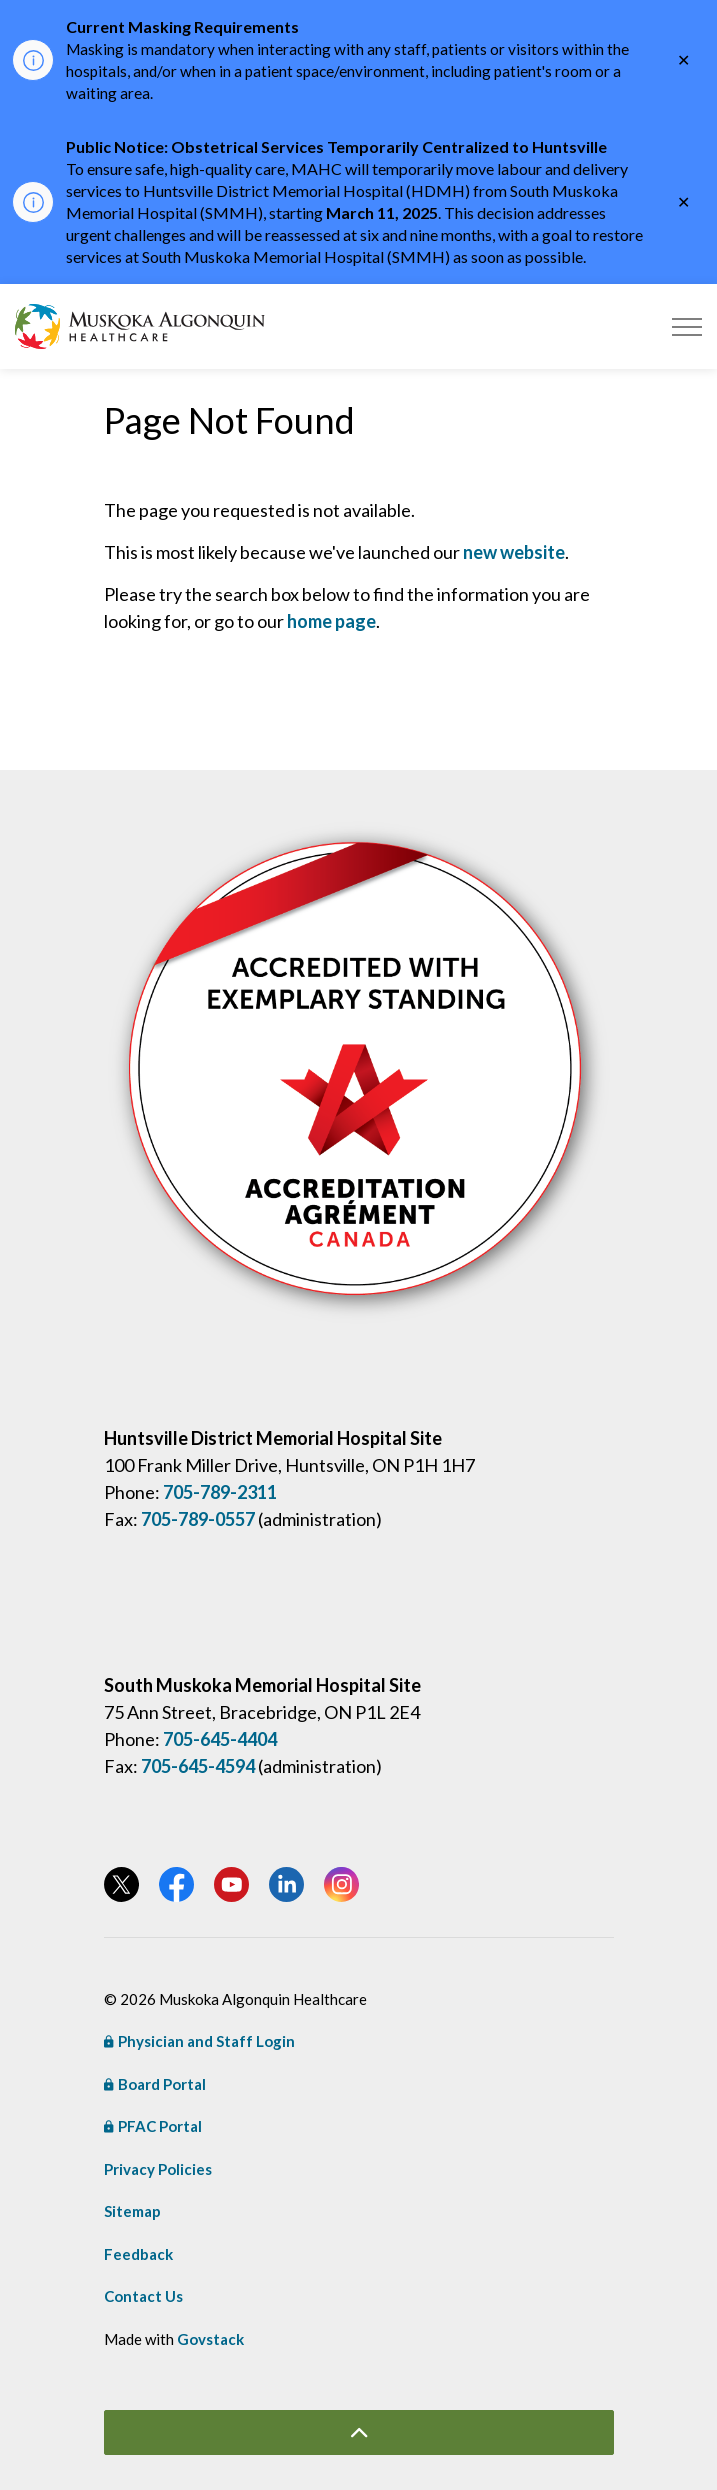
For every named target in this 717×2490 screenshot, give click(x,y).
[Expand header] (687, 326)
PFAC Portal (153, 2126)
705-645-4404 (220, 1739)
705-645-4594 (198, 1766)
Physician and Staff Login (199, 2041)
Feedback (138, 2254)
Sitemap (132, 2211)
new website (514, 552)
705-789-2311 (220, 1492)
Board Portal (155, 2084)
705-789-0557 (198, 1519)
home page (331, 621)
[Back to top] (359, 2432)
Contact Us (143, 2296)
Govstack (210, 2339)
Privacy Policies (158, 2169)
